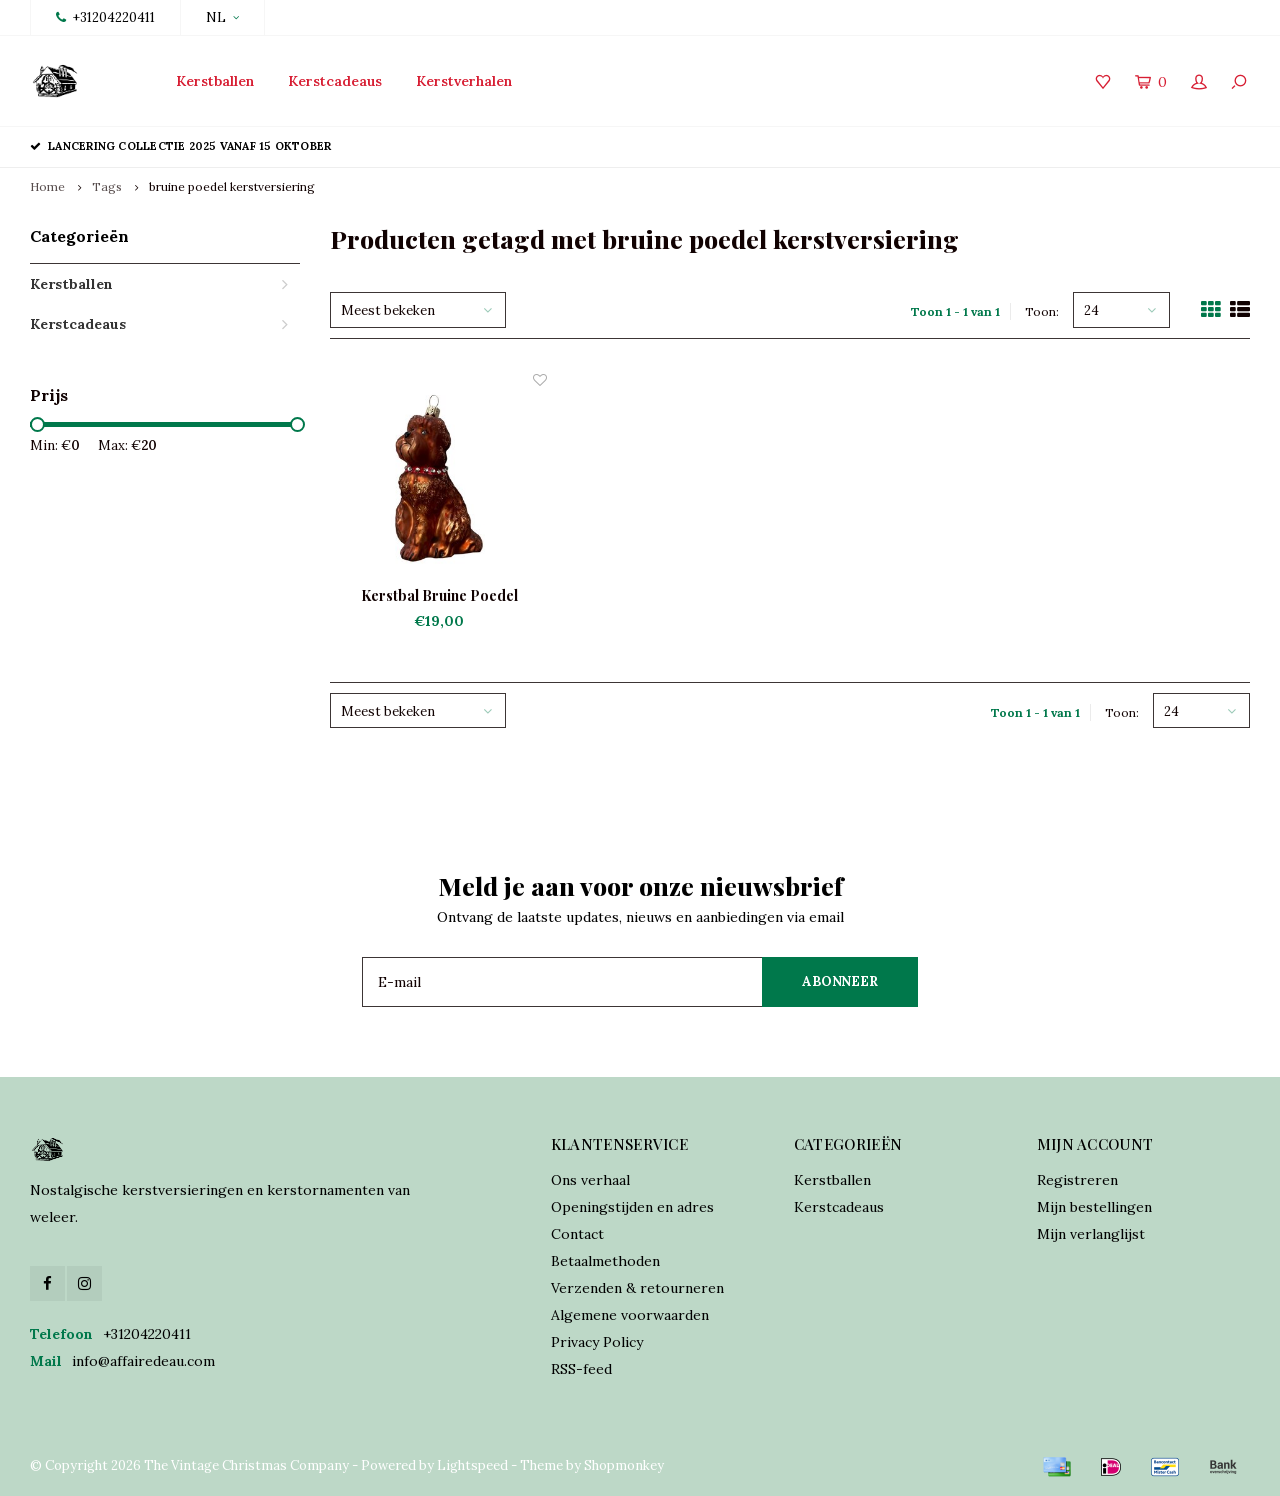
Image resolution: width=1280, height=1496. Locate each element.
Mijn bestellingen (1094, 1207)
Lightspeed (472, 1465)
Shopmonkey (624, 1465)
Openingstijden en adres (632, 1207)
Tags (107, 186)
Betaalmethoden (605, 1261)
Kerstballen (215, 81)
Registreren (1077, 1180)
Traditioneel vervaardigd (470, 146)
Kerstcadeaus (335, 81)
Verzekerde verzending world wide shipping (1094, 146)
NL (222, 17)
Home (47, 186)
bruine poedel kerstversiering (232, 186)
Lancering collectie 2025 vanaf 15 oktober (180, 146)
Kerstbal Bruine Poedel (439, 595)
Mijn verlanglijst (1091, 1234)
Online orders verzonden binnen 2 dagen (752, 146)
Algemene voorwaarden (630, 1315)
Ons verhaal (590, 1180)
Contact (577, 1234)
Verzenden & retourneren (637, 1288)
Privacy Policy (597, 1342)
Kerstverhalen (464, 81)
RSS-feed (581, 1369)
